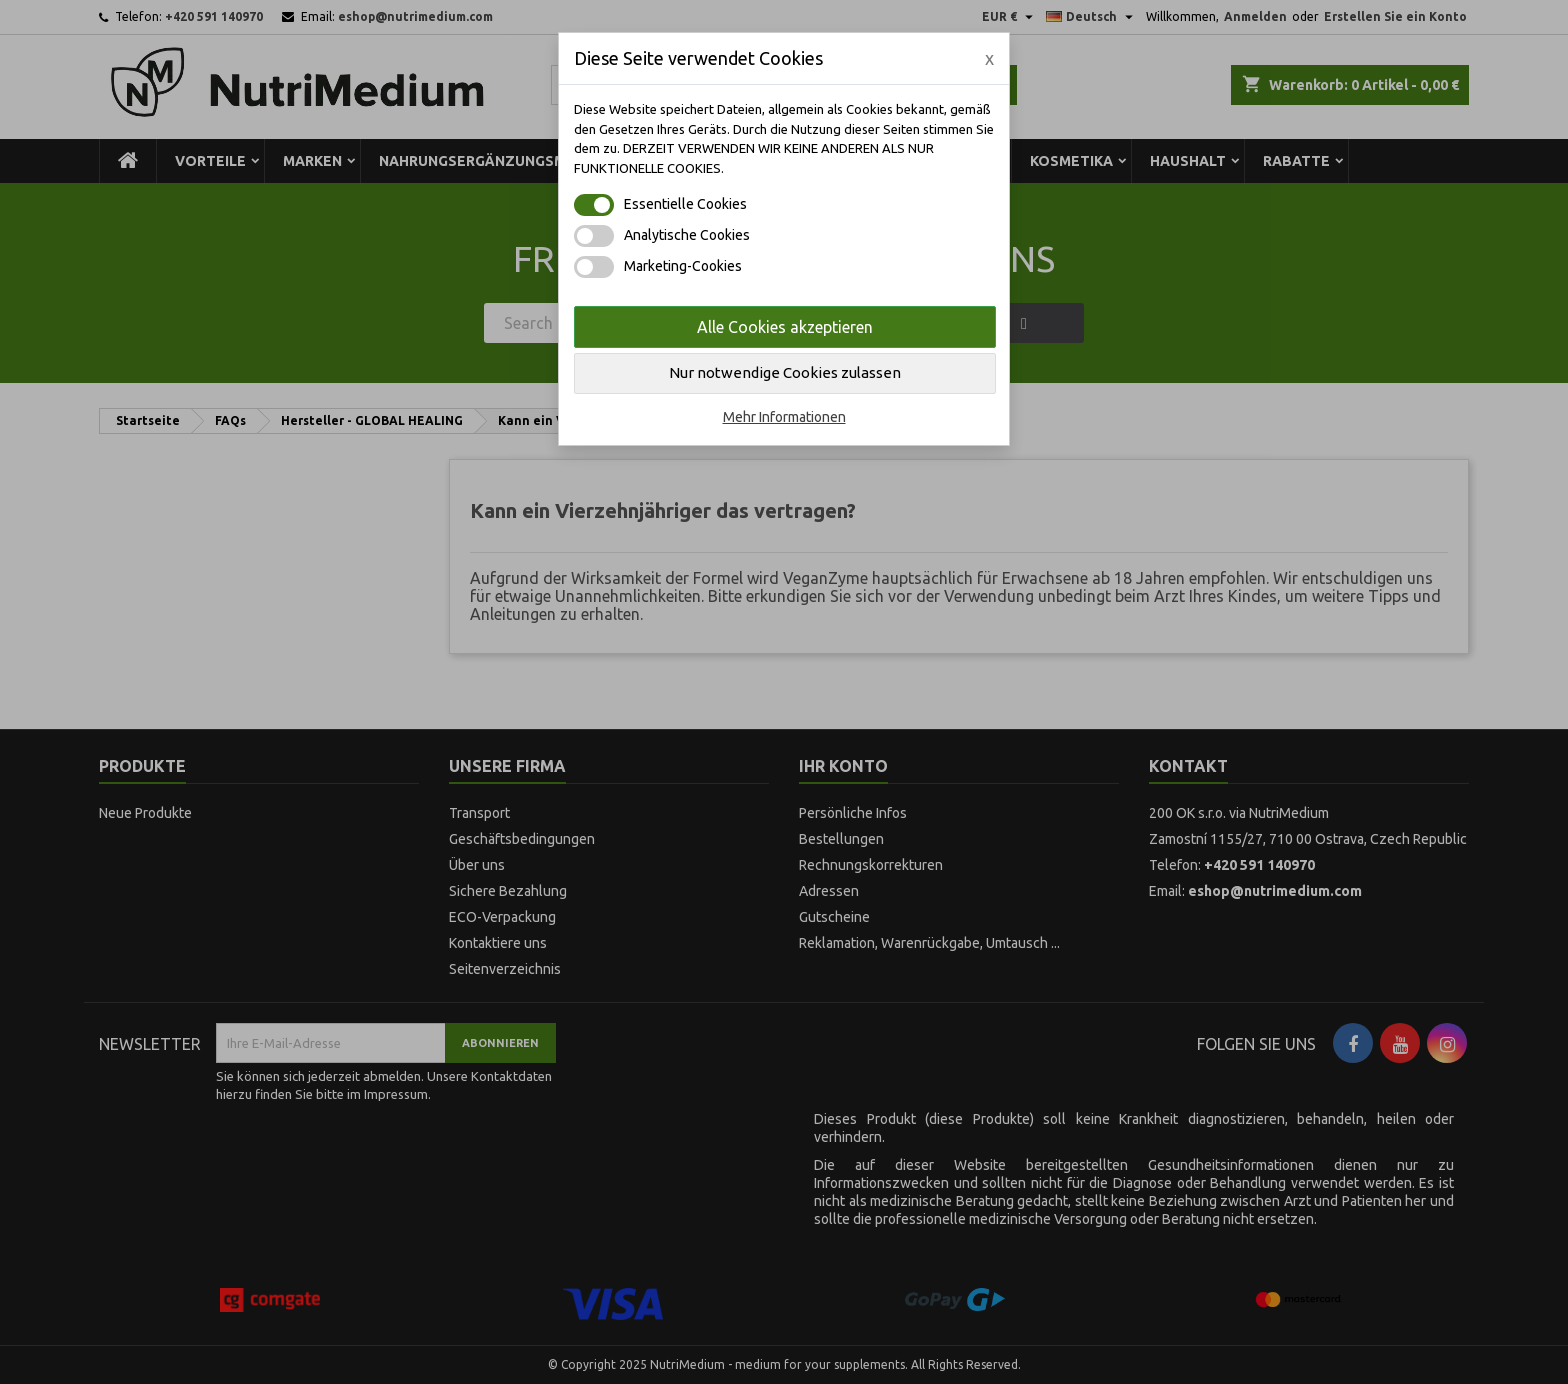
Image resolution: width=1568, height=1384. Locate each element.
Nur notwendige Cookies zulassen (785, 372)
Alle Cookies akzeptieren (785, 327)
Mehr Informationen (784, 417)
